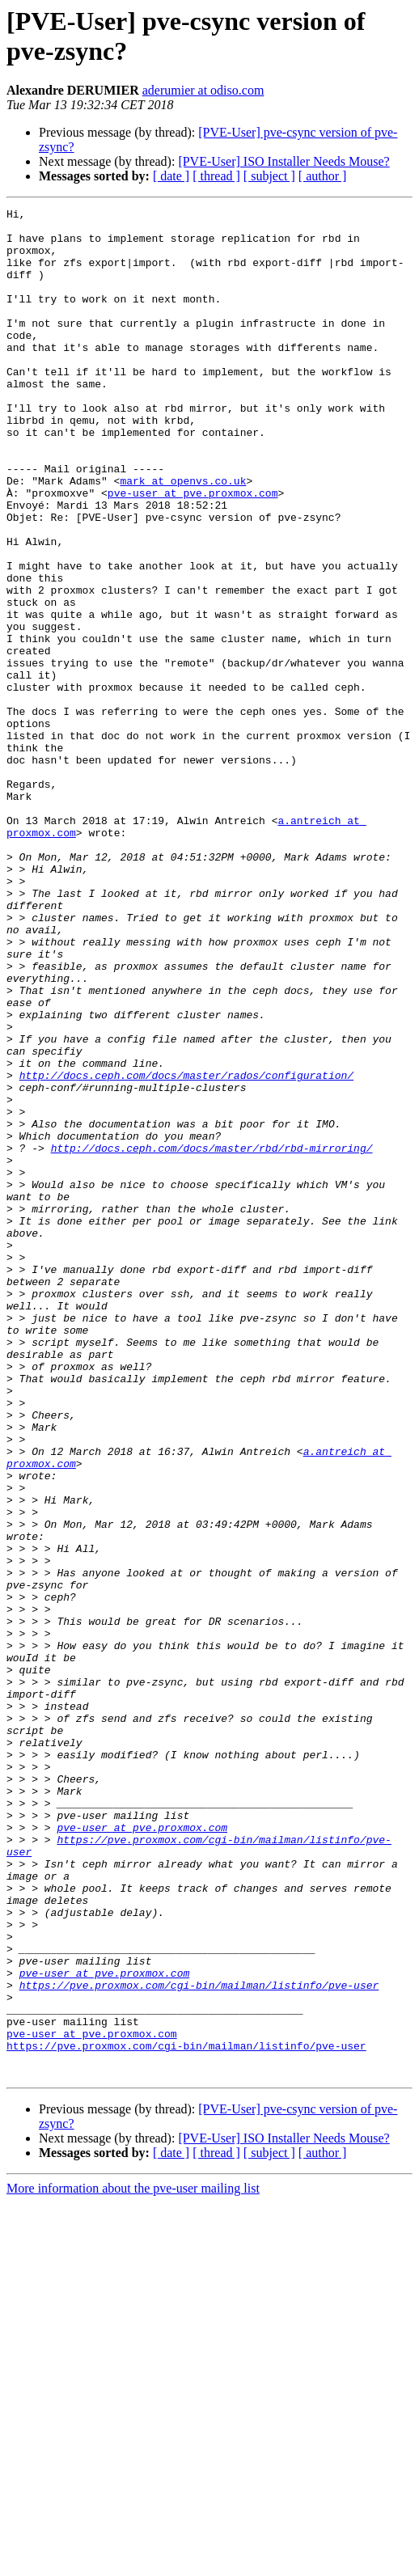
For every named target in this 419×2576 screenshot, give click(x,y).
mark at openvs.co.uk (183, 536)
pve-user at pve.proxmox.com (193, 551)
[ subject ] (269, 176)
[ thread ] (216, 176)
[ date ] (171, 176)
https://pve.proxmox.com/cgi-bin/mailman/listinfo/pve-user (199, 2341)
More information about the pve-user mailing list (133, 2562)
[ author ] (322, 176)
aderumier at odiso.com (203, 90)
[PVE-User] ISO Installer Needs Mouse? (283, 161)
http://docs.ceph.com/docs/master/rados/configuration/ (186, 1249)
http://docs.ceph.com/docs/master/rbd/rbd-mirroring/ (212, 1337)
